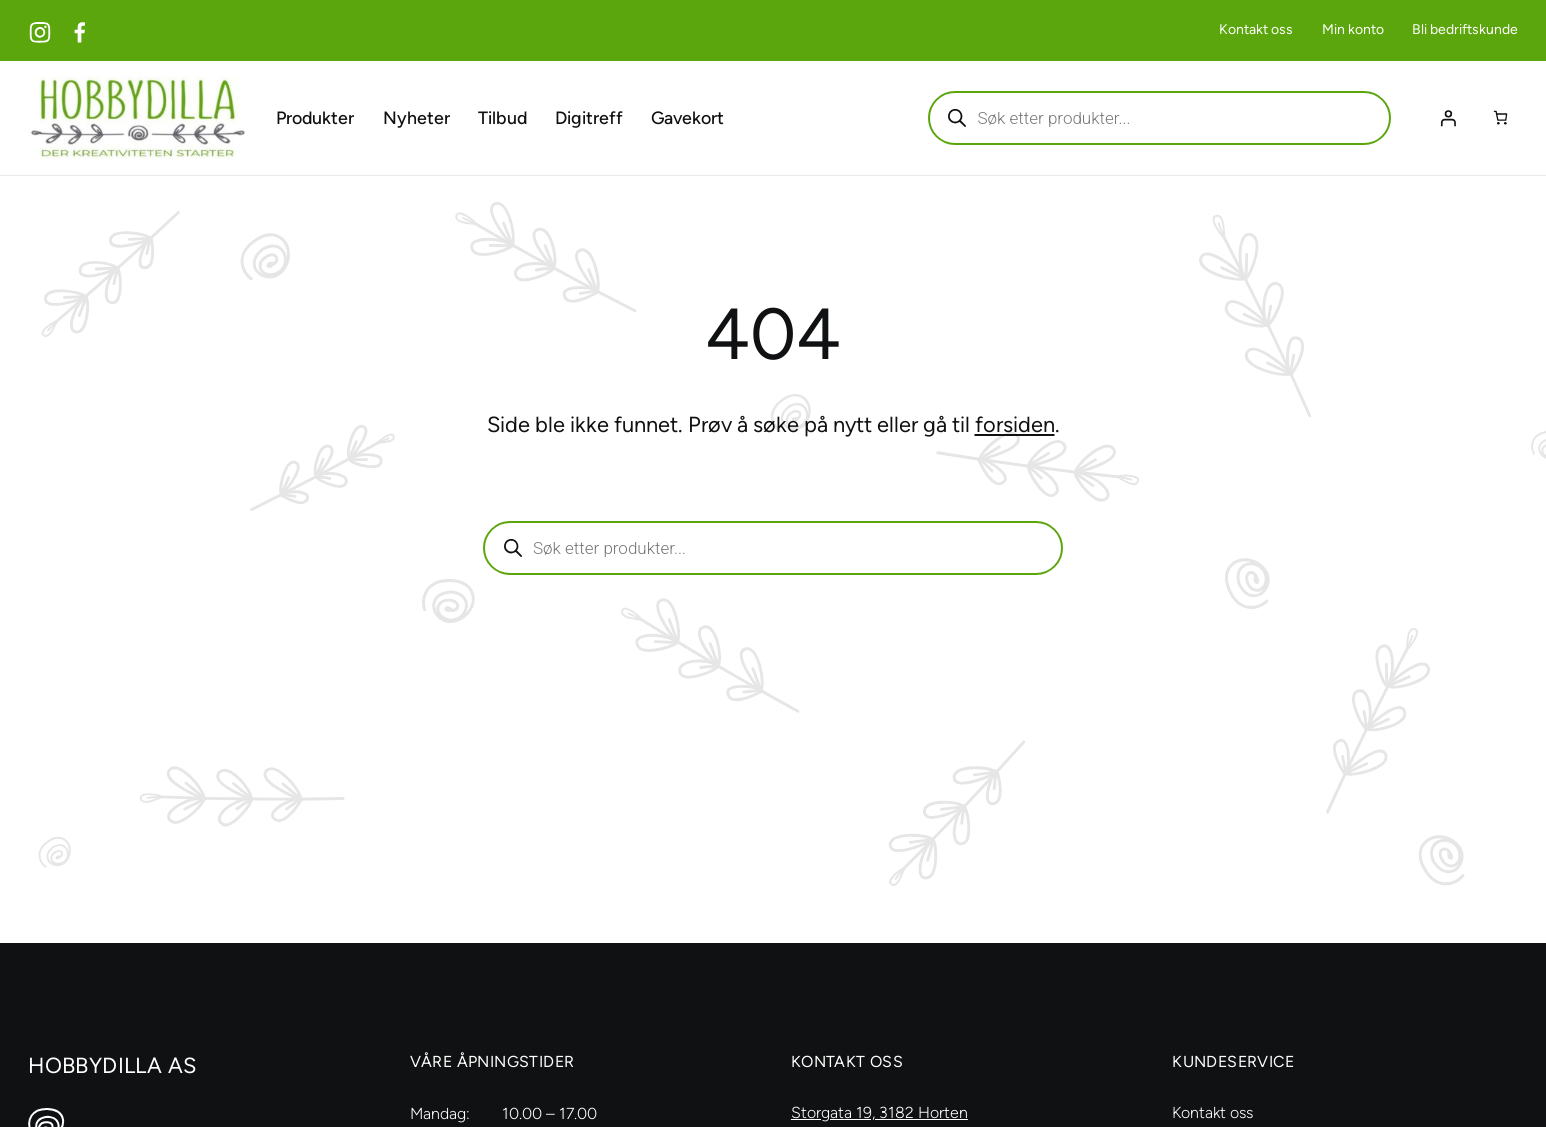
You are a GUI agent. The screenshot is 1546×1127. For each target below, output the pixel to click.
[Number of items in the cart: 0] (1500, 117)
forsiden (1015, 423)
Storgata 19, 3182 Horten (879, 1111)
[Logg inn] (1448, 117)
